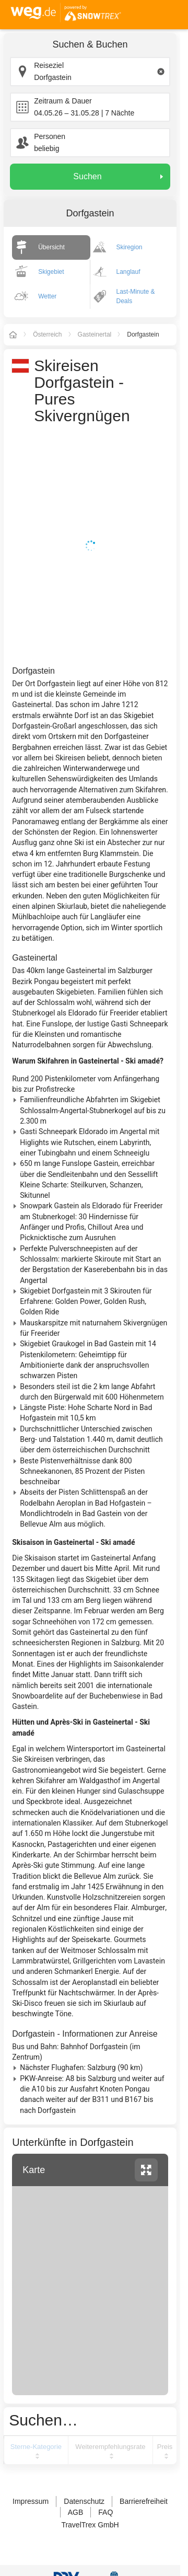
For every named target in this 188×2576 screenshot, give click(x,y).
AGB (76, 2512)
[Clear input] (161, 71)
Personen (49, 136)
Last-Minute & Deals (135, 296)
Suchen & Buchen (89, 44)
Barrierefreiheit (144, 2501)
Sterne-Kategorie (36, 2447)
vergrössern (146, 2169)
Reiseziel (49, 65)
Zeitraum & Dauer (62, 101)
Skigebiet (51, 271)
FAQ (105, 2512)
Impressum (31, 2501)
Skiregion (129, 247)
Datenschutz (84, 2501)
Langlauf (128, 271)
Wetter (47, 296)
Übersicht (51, 247)
